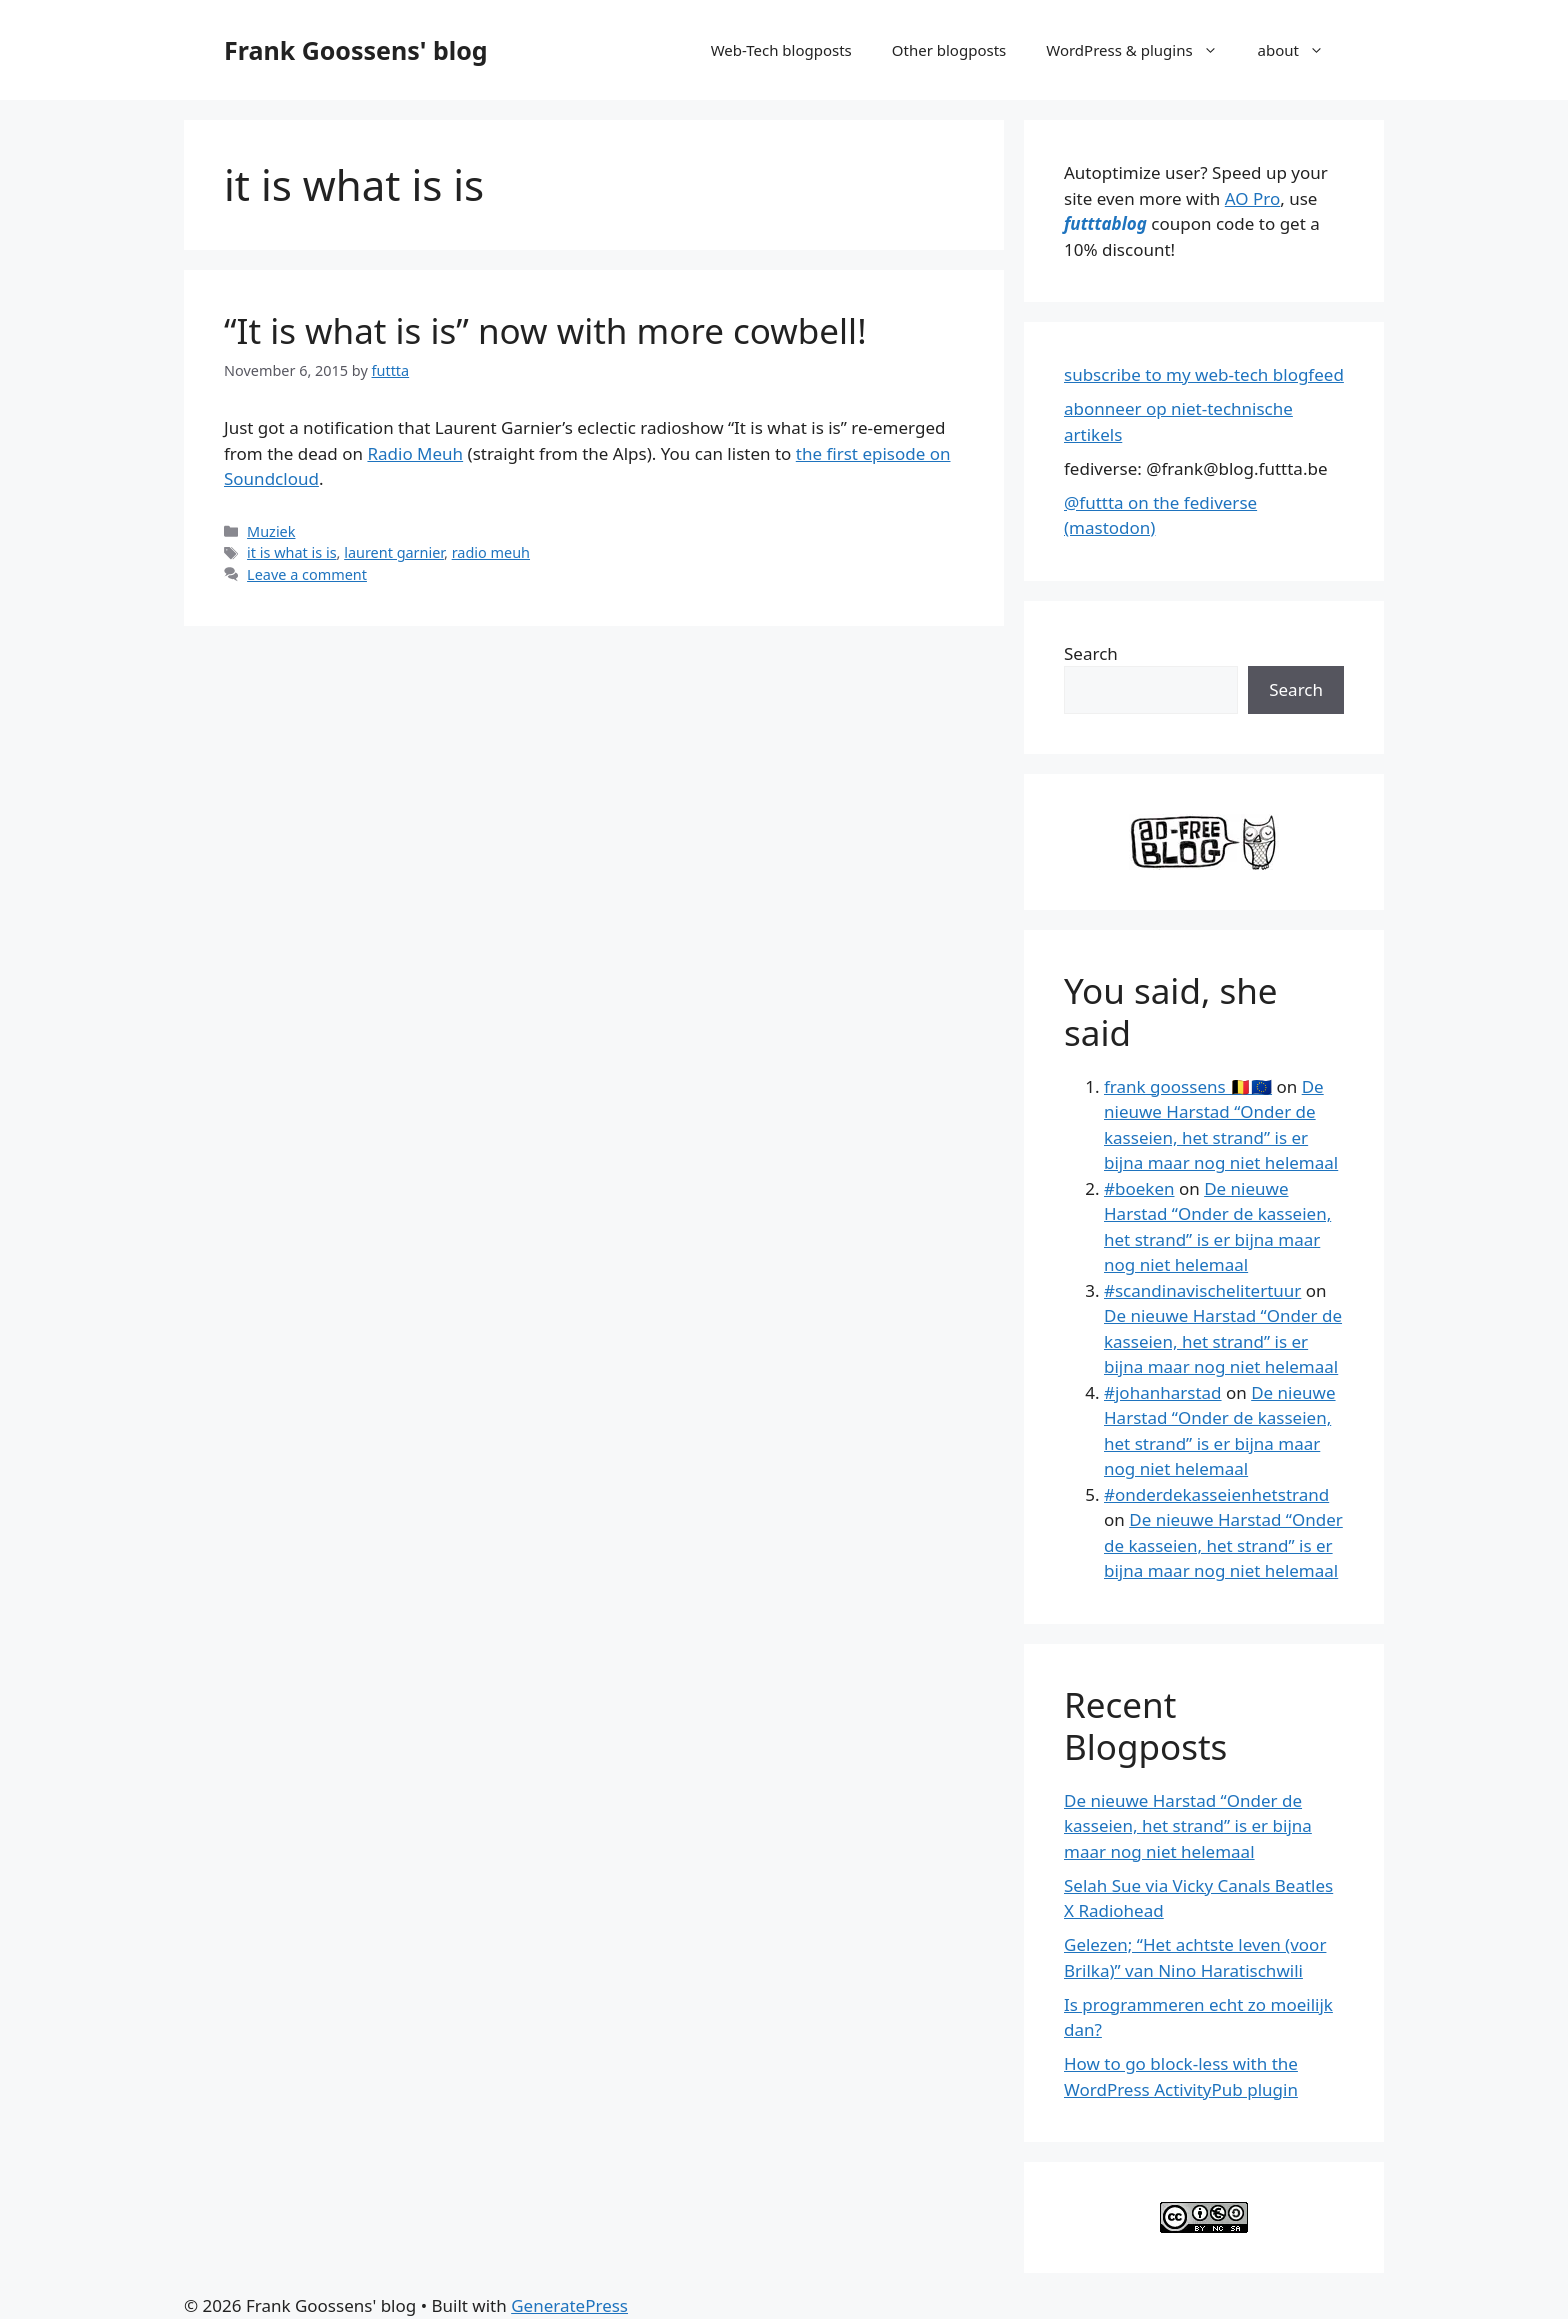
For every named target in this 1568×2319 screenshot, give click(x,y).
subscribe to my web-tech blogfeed (1204, 374)
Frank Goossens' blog (356, 50)
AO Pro (1252, 198)
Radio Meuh (415, 453)
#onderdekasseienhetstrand (1216, 1494)
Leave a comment (307, 574)
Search (1091, 653)
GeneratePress (569, 2305)
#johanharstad (1163, 1392)
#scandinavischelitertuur (1202, 1290)
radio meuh (491, 552)
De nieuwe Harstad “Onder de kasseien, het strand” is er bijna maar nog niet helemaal (1223, 1341)
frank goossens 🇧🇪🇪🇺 (1188, 1086)
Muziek (271, 531)
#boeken (1139, 1188)
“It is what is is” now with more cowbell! (545, 330)
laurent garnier (394, 552)
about (1301, 50)
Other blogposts (949, 50)
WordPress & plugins (1141, 50)
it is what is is (291, 552)
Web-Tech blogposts (781, 50)
